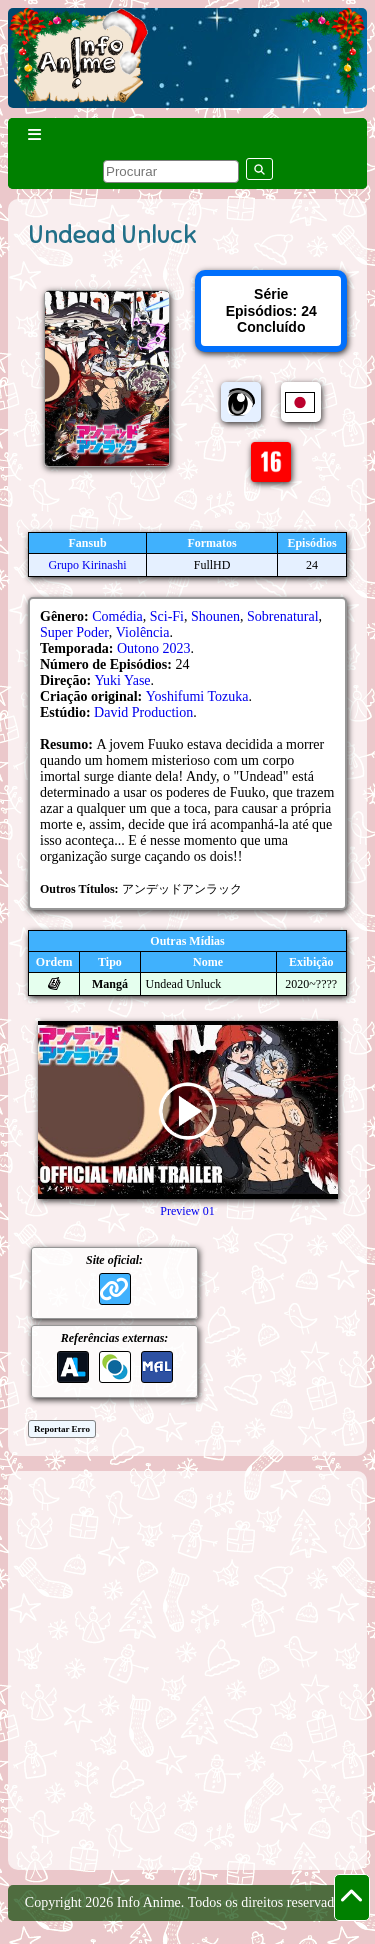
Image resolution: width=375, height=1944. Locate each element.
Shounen (215, 616)
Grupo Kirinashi (87, 565)
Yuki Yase (123, 680)
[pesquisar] (171, 171)
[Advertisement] (187, 1668)
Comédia (117, 616)
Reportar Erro (62, 1429)
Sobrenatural (283, 616)
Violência (143, 632)
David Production (143, 712)
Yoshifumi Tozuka (197, 696)
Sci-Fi (167, 616)
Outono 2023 (154, 648)
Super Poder (74, 632)
